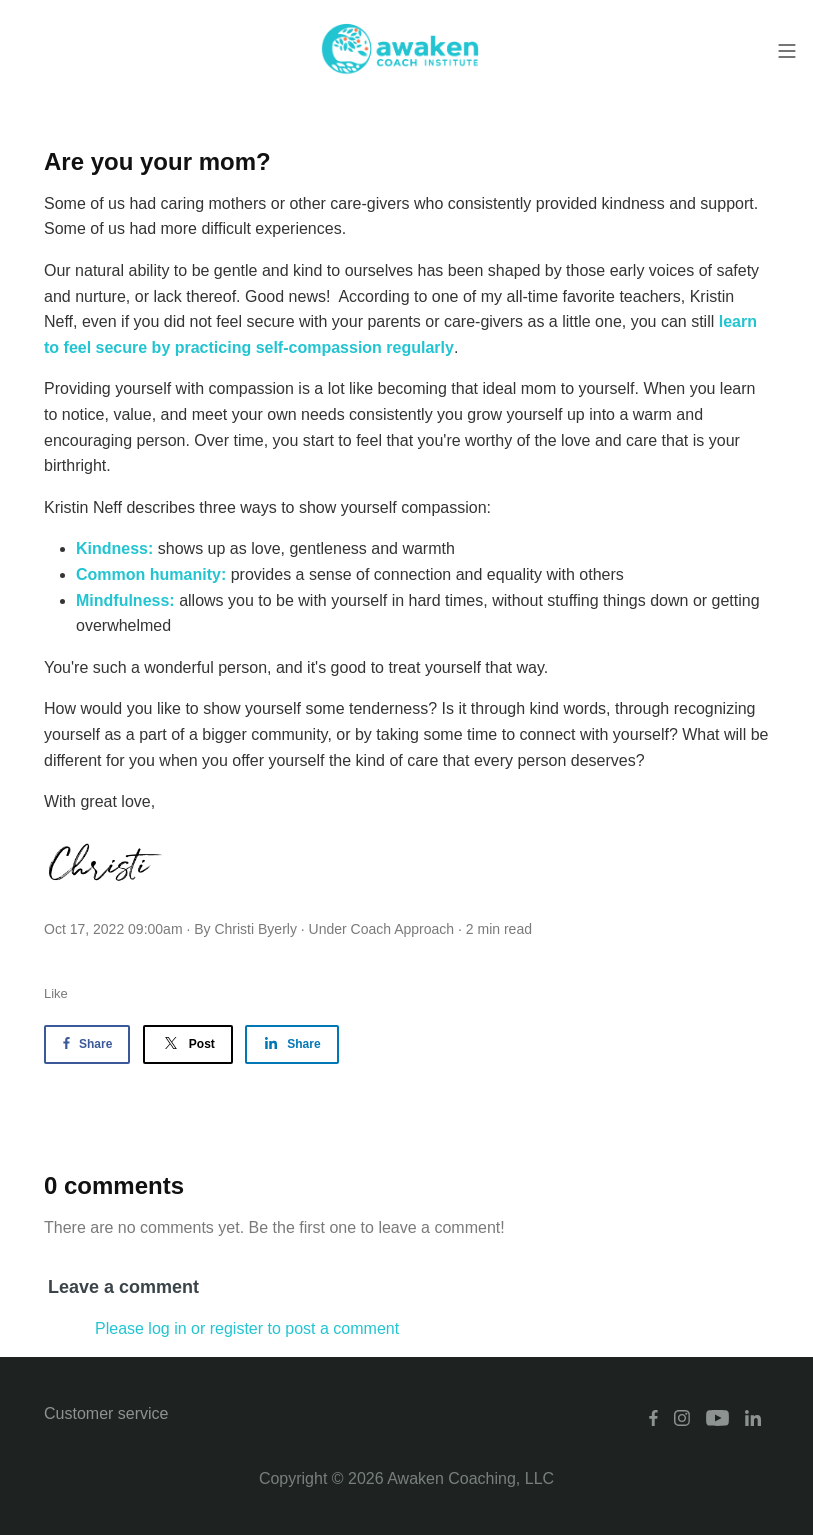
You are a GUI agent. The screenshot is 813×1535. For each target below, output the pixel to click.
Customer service (106, 1413)
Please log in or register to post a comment (247, 1328)
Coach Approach (403, 929)
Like (56, 993)
